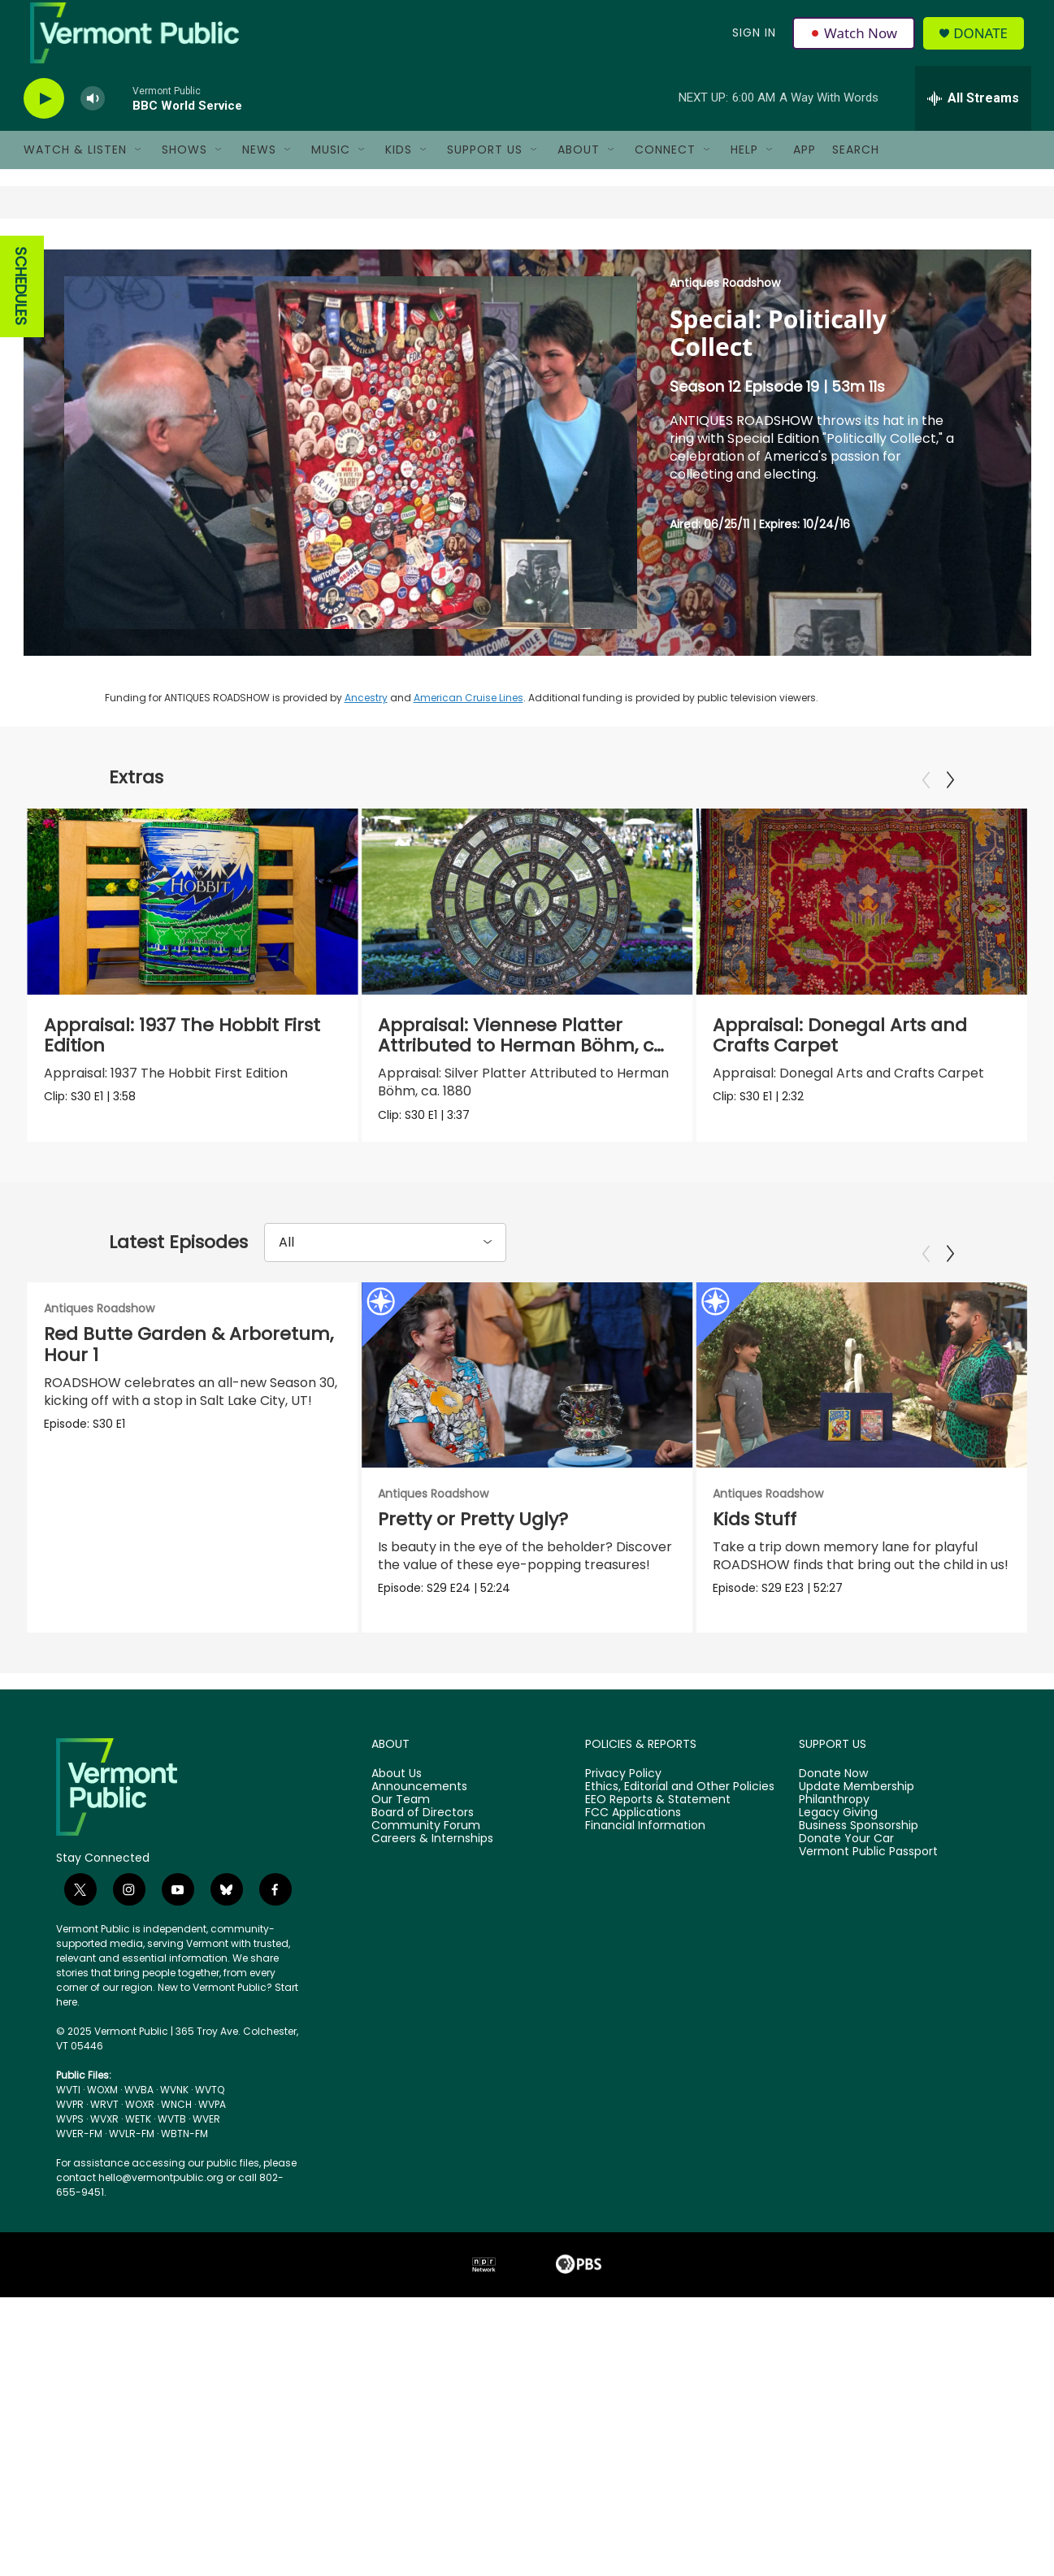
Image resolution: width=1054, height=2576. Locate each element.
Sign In (753, 42)
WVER (206, 2139)
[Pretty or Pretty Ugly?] (524, 1394)
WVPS (70, 2139)
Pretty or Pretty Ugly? (470, 1539)
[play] (44, 118)
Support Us (485, 169)
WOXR (139, 2124)
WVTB (172, 2139)
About (578, 169)
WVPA (212, 2124)
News (259, 169)
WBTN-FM (184, 2154)
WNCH (176, 2124)
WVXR (104, 2139)
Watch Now (855, 42)
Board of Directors (422, 1833)
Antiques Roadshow (725, 302)
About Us (396, 1794)
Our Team (400, 1820)
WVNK (174, 2110)
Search (855, 169)
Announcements (419, 1807)
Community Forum (425, 1846)
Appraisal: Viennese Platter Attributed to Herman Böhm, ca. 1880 (511, 1065)
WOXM (102, 2110)
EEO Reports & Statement (658, 1820)
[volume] (92, 118)
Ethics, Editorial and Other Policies (679, 1807)
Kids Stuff (754, 1539)
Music (330, 169)
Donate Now (833, 1794)
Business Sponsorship (858, 1846)
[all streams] (973, 117)
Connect (665, 169)
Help (744, 169)
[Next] (950, 799)
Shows (184, 169)
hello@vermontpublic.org (160, 2198)
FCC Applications (633, 1833)
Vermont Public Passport (868, 1872)
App (804, 169)
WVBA (139, 2110)
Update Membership (856, 1807)
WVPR (70, 2124)
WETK (138, 2139)
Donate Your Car (846, 1859)
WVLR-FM (131, 2154)
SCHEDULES (21, 306)
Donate (985, 42)
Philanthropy (834, 1820)
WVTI (68, 2110)
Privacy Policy (623, 1794)
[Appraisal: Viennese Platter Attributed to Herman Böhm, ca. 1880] (514, 920)
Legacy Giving (838, 1833)
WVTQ (209, 2110)
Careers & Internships (432, 1859)
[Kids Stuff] (861, 1394)
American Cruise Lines (468, 717)
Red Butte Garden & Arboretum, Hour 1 (188, 1364)
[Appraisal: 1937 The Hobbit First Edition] (193, 920)
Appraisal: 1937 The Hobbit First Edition (182, 1054)
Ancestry (366, 717)
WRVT (104, 2124)
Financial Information (645, 1846)
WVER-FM (79, 2154)
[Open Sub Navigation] (138, 169)
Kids (398, 169)
